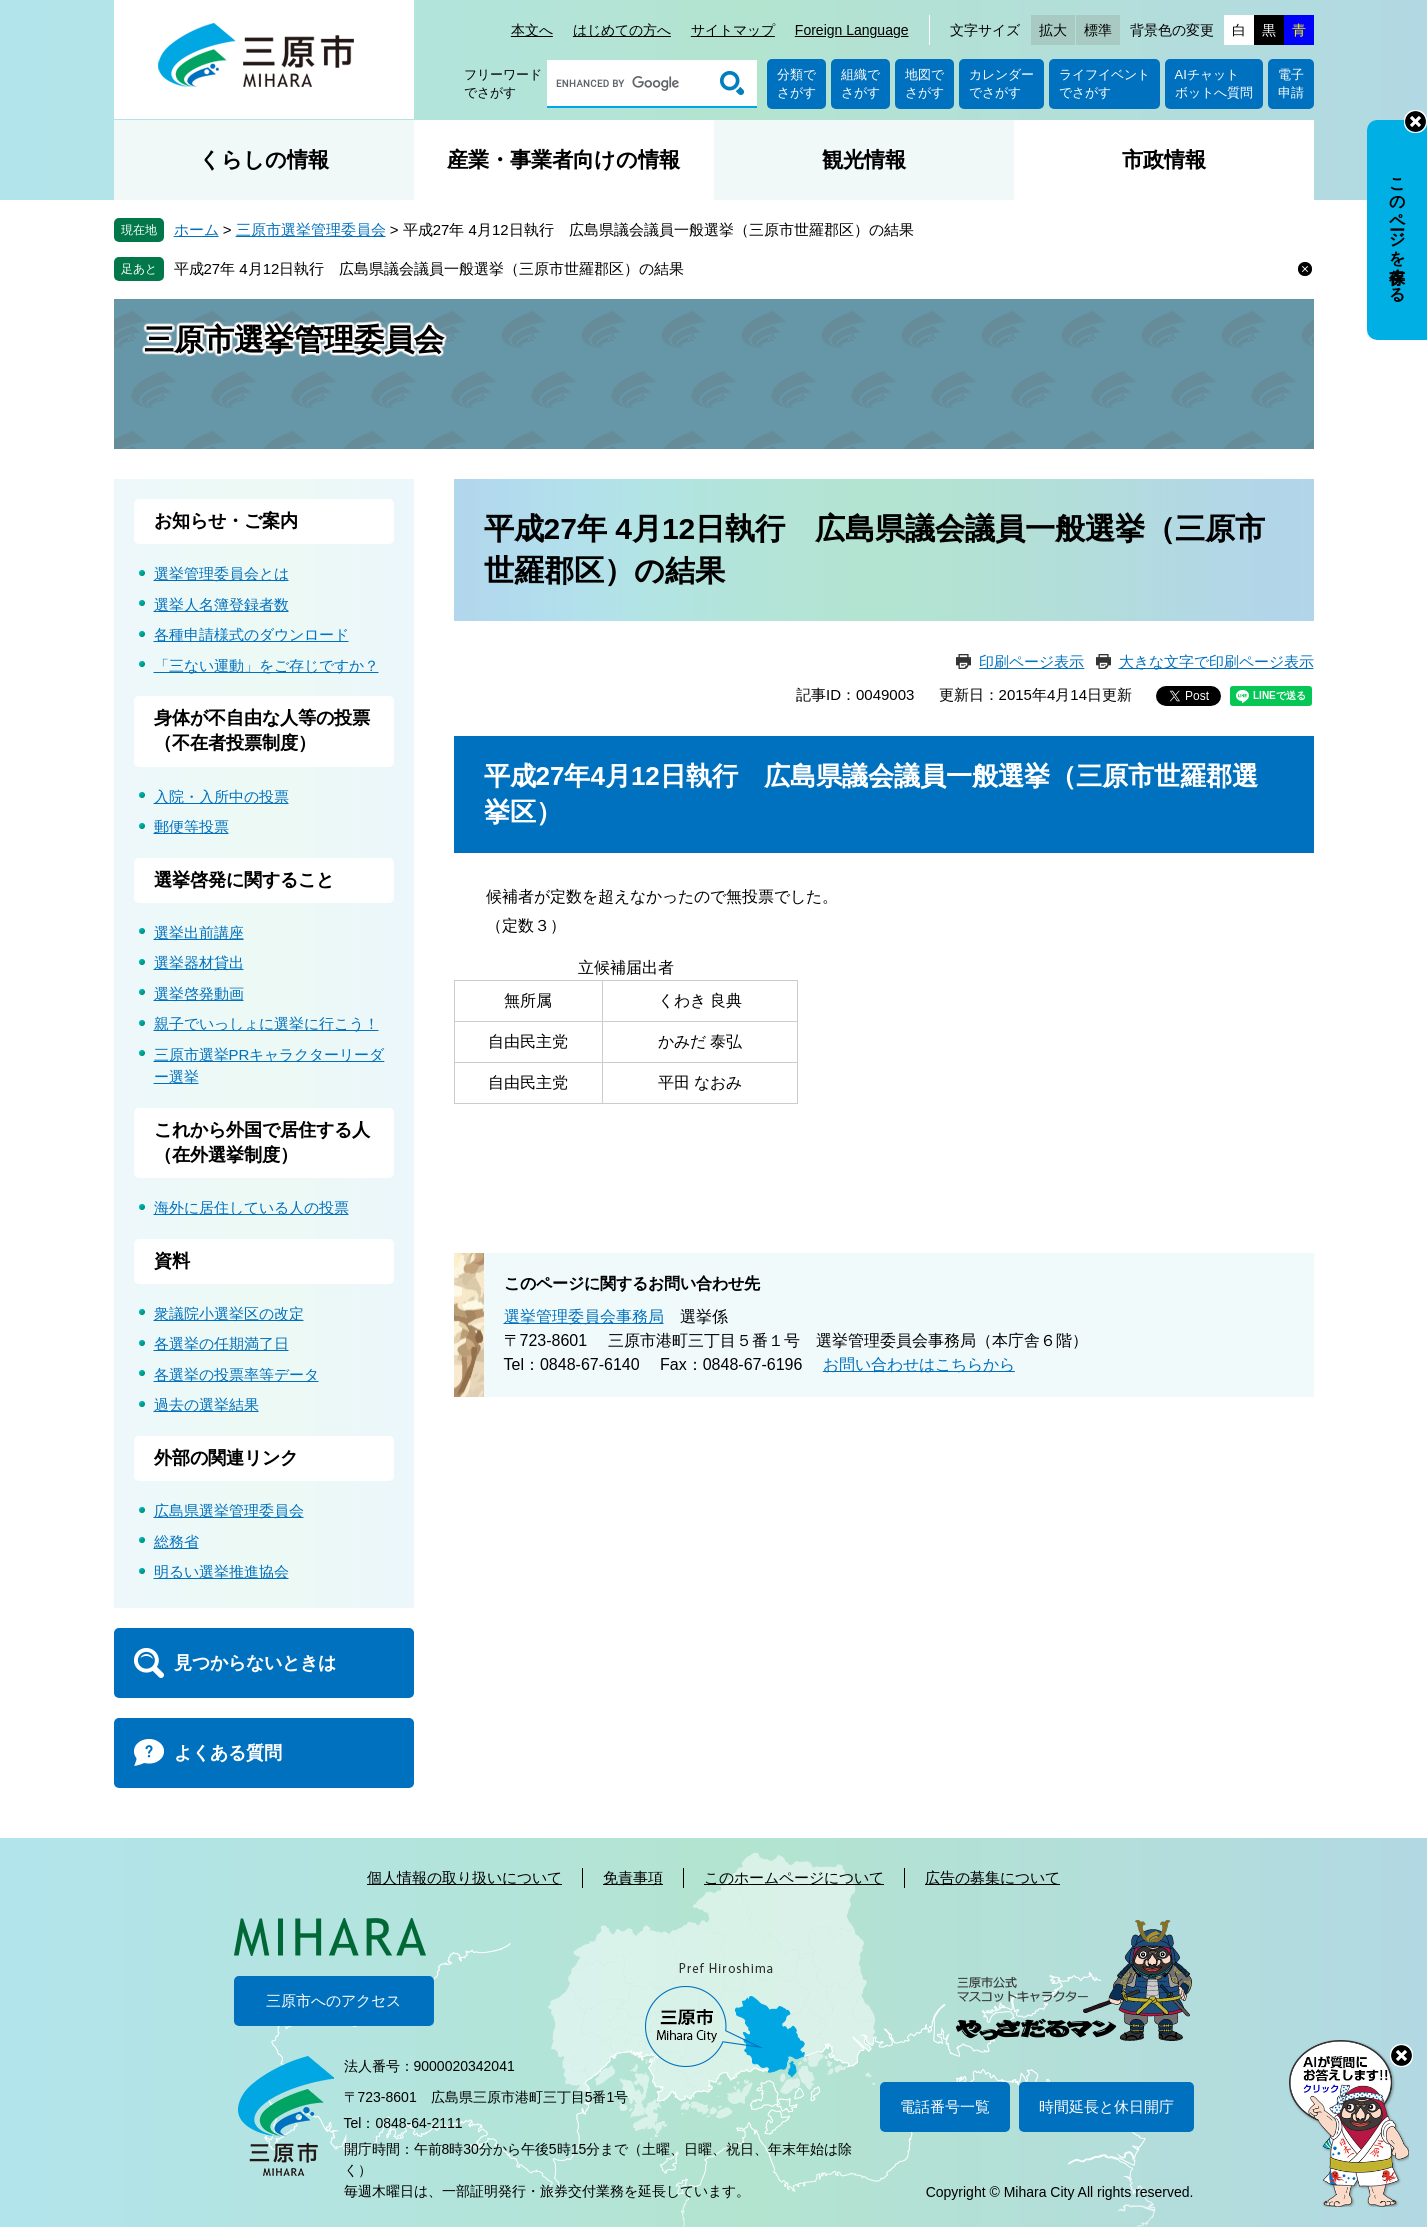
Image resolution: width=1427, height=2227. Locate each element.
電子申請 (1291, 83)
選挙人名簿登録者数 (221, 604)
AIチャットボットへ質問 (1214, 83)
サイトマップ (733, 30)
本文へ (532, 30)
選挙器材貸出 (199, 962)
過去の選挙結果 (206, 1404)
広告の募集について (992, 1877)
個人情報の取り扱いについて (464, 1877)
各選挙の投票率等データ (236, 1374)
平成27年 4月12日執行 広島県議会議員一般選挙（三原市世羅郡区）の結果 (429, 268)
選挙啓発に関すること (244, 880)
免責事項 (633, 1877)
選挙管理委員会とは (221, 573)
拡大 (1053, 30)
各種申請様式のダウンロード (251, 634)
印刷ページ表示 (1031, 661)
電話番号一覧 (945, 2106)
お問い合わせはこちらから (919, 1364)
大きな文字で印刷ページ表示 (1216, 661)
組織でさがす (860, 83)
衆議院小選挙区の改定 (229, 1313)
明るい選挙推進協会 (221, 1571)
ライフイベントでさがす (1104, 83)
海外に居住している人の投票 (251, 1207)
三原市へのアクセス (333, 2000)
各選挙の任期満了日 (221, 1343)
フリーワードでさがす (503, 83)
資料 (172, 1261)
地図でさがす (924, 83)
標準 (1098, 30)
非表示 (1415, 121)
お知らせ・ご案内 (226, 521)
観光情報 (864, 159)
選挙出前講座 (199, 932)
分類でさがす (796, 83)
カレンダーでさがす (1001, 83)
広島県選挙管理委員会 (229, 1510)
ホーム (196, 229)
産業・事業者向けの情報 (563, 159)
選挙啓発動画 (199, 993)
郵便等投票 (191, 826)
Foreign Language (852, 30)
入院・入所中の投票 (221, 796)
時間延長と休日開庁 (1106, 2106)
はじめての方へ (622, 30)
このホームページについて (794, 1877)
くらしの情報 (264, 159)
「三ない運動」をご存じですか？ (266, 665)
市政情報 (1164, 159)
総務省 (176, 1541)
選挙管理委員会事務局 (584, 1316)
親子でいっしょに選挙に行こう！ (266, 1023)
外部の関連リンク (226, 1458)
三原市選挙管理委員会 (311, 229)
